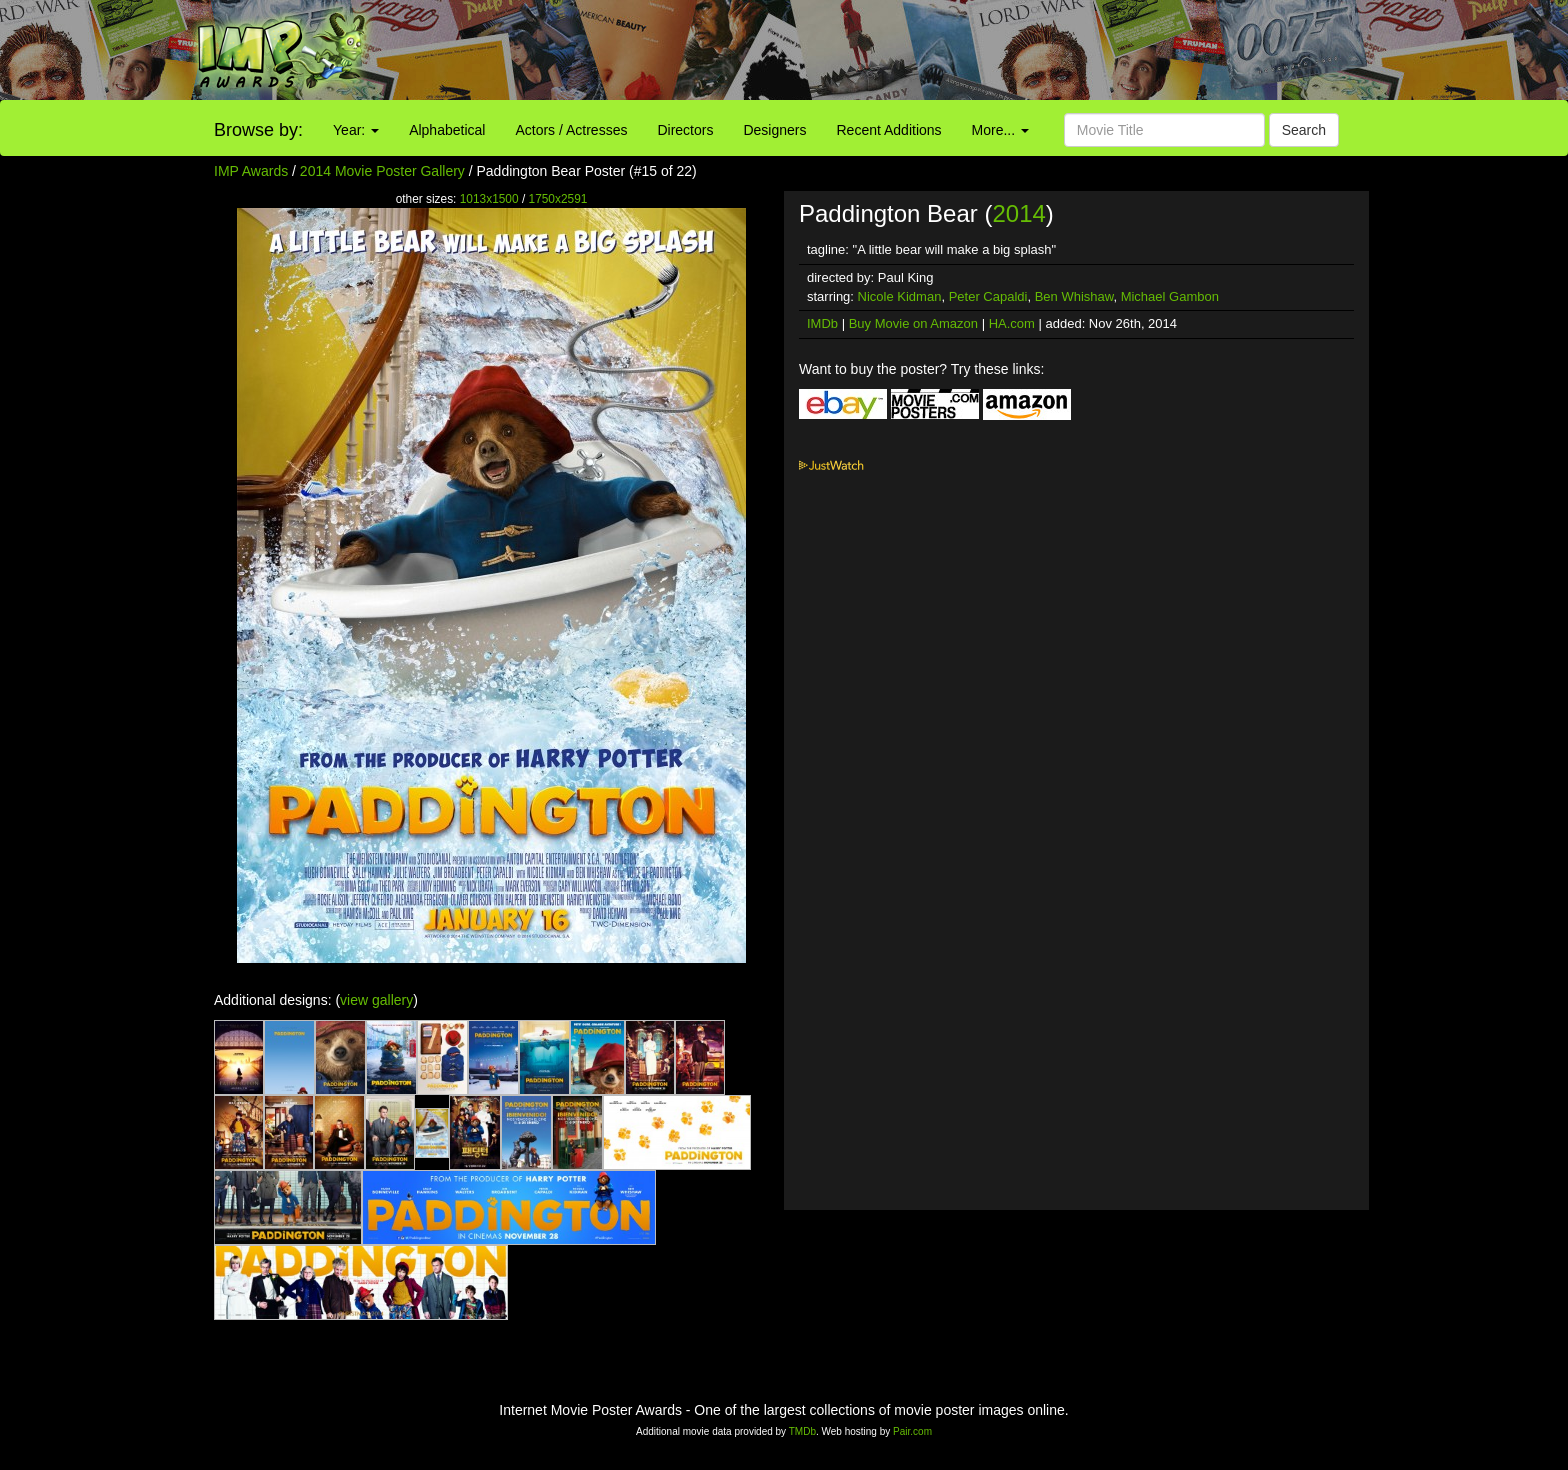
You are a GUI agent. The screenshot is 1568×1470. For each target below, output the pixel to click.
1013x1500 (489, 199)
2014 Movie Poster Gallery (382, 171)
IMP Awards (251, 171)
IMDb (822, 323)
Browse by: (258, 130)
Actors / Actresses (571, 130)
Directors (685, 130)
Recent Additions (889, 130)
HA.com (1012, 323)
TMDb (802, 1431)
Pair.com (912, 1431)
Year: (356, 130)
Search (1304, 130)
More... (1000, 130)
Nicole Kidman (900, 296)
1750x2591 (558, 199)
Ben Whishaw (1074, 296)
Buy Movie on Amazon (913, 323)
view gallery (376, 1000)
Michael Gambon (1170, 296)
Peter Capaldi (988, 296)
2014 (1018, 213)
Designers (774, 130)
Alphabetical (447, 130)
